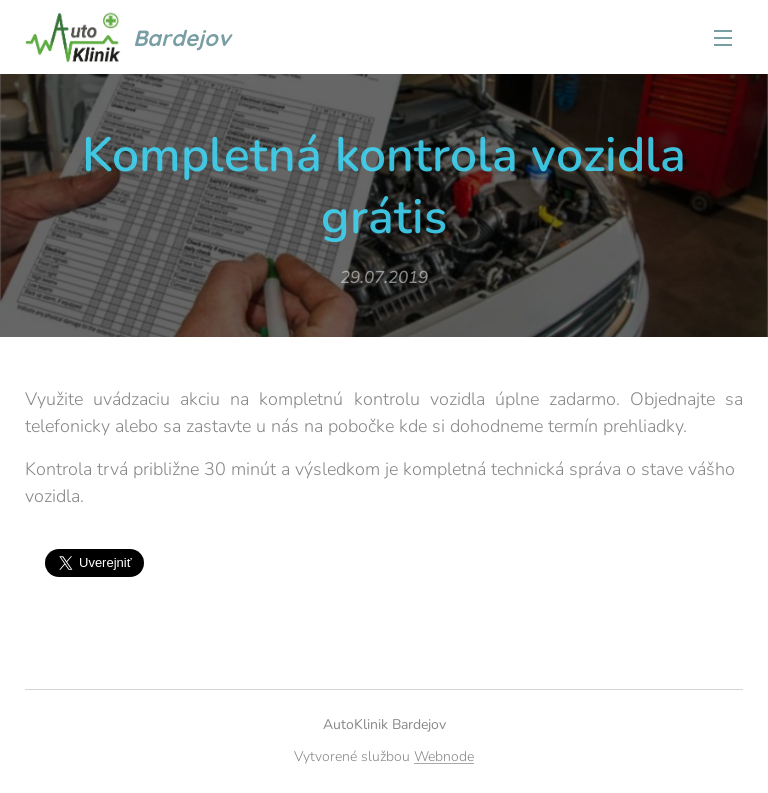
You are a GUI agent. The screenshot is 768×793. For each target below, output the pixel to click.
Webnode (444, 756)
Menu (723, 38)
